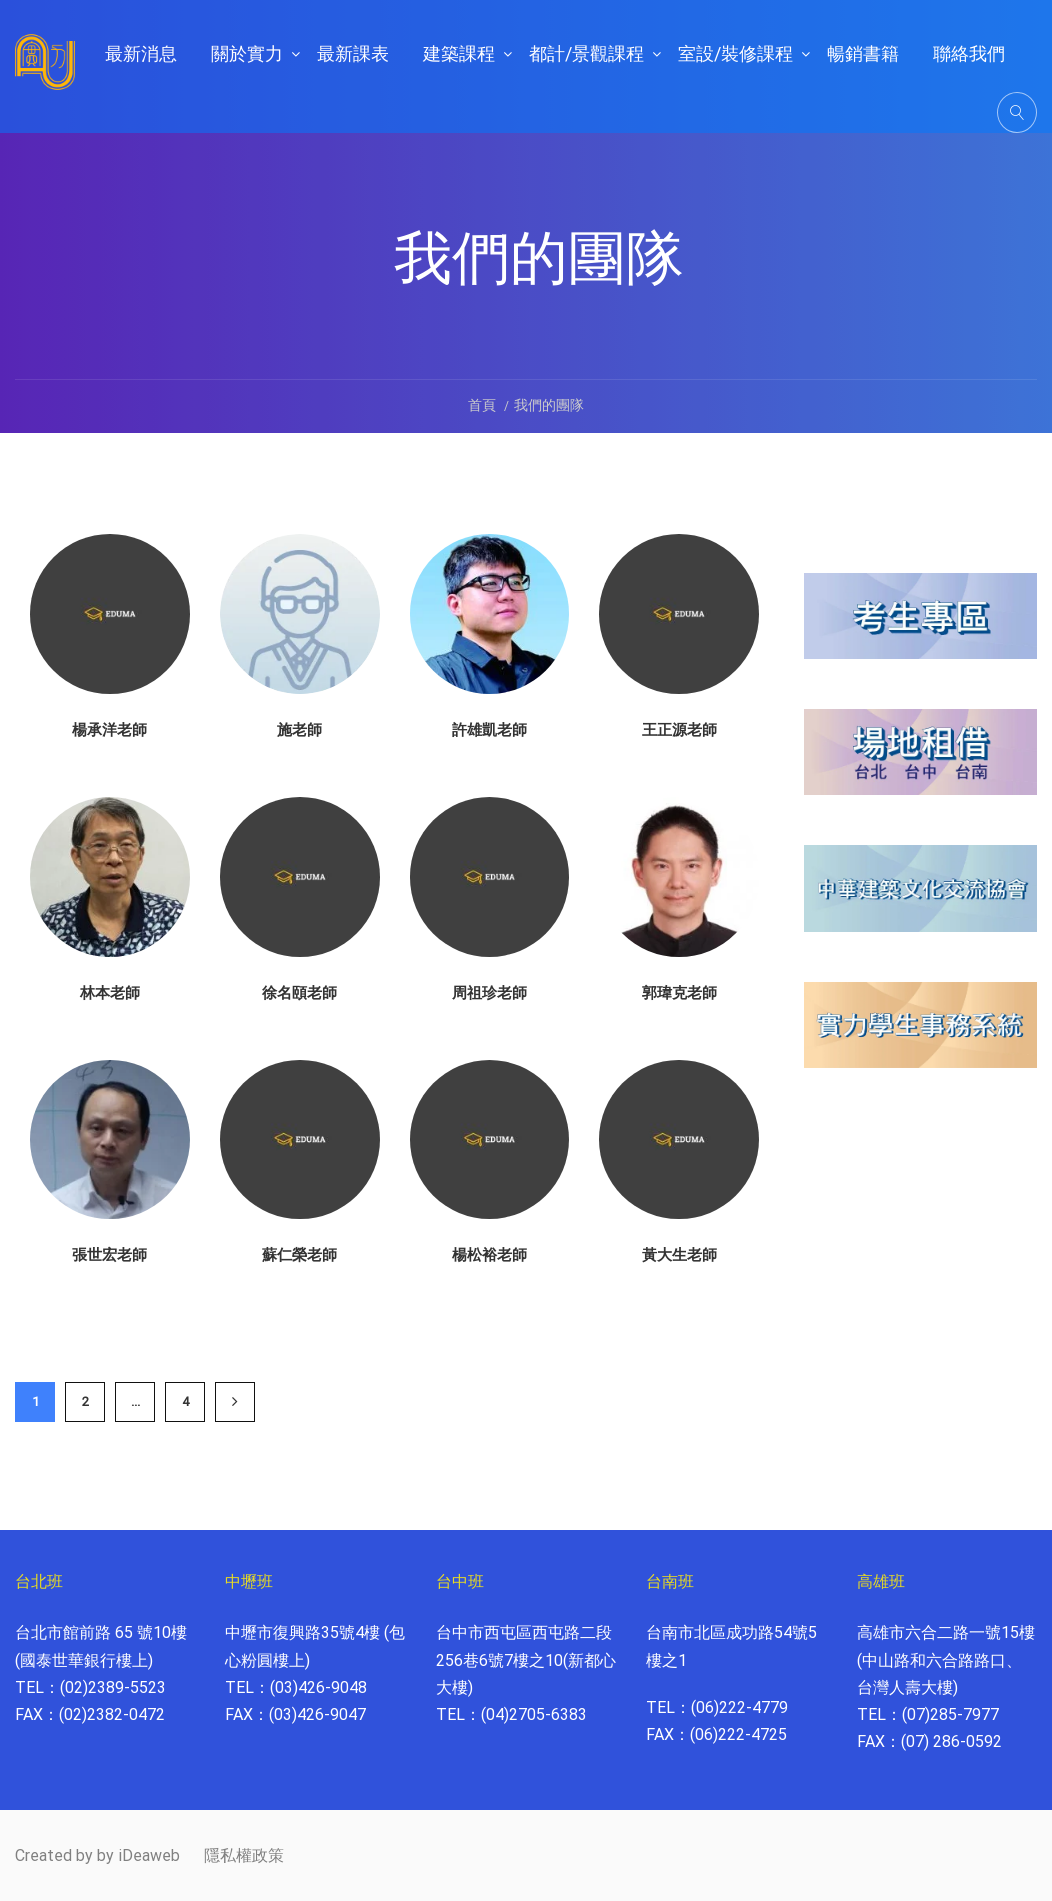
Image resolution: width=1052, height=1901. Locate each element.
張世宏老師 (109, 1255)
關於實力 (247, 53)
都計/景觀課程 (586, 53)
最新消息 (141, 53)
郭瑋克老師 (679, 993)
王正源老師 (679, 730)
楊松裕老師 (489, 1255)
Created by (54, 1855)
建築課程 (459, 53)
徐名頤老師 (299, 993)
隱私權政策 (244, 1855)
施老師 (299, 730)
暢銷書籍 (863, 53)
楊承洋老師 (109, 730)
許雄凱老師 (489, 730)
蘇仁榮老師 (299, 1255)
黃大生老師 (679, 1255)
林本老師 (110, 993)
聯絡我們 (969, 53)
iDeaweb (149, 1855)
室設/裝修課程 (735, 53)
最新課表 (353, 53)
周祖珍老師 (489, 993)
